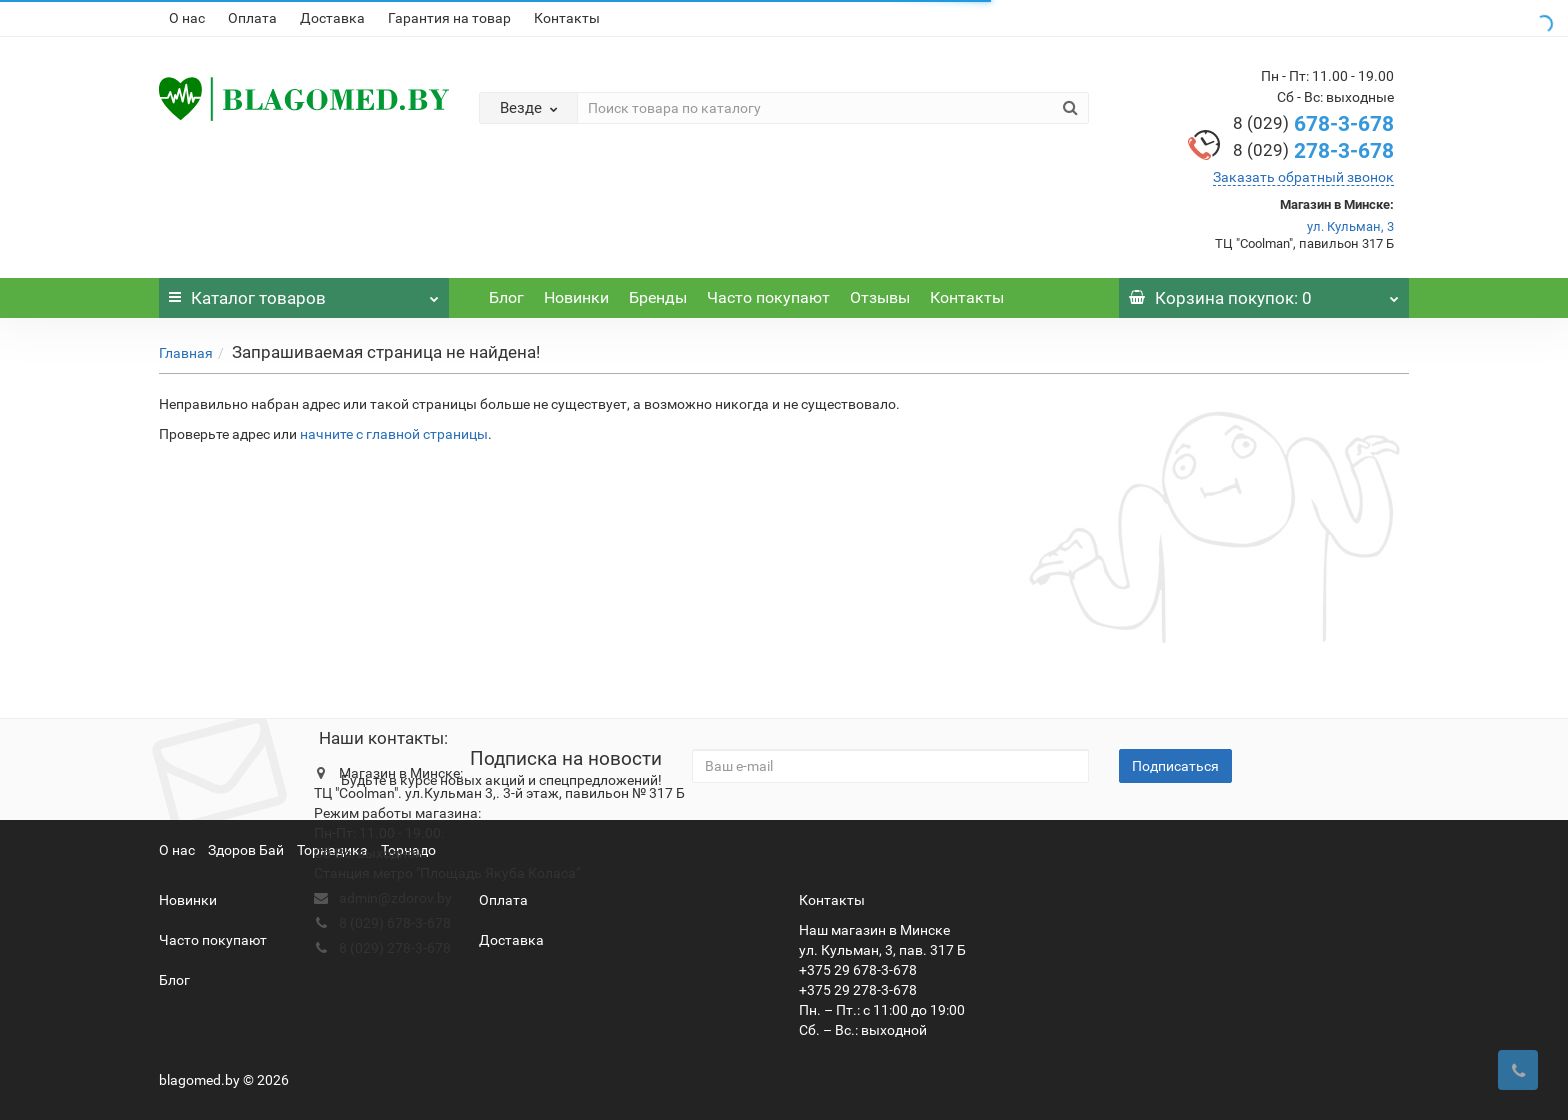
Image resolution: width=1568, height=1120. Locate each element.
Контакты (567, 18)
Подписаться (1175, 766)
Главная (186, 353)
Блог (506, 297)
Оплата (252, 18)
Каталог (304, 293)
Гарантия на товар (449, 18)
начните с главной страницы (394, 434)
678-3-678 (1313, 124)
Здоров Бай (246, 850)
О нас (187, 18)
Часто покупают (768, 297)
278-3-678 (1313, 151)
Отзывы (880, 297)
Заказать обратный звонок (1303, 177)
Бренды (658, 297)
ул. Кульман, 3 (1350, 226)
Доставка (332, 18)
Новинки (576, 297)
